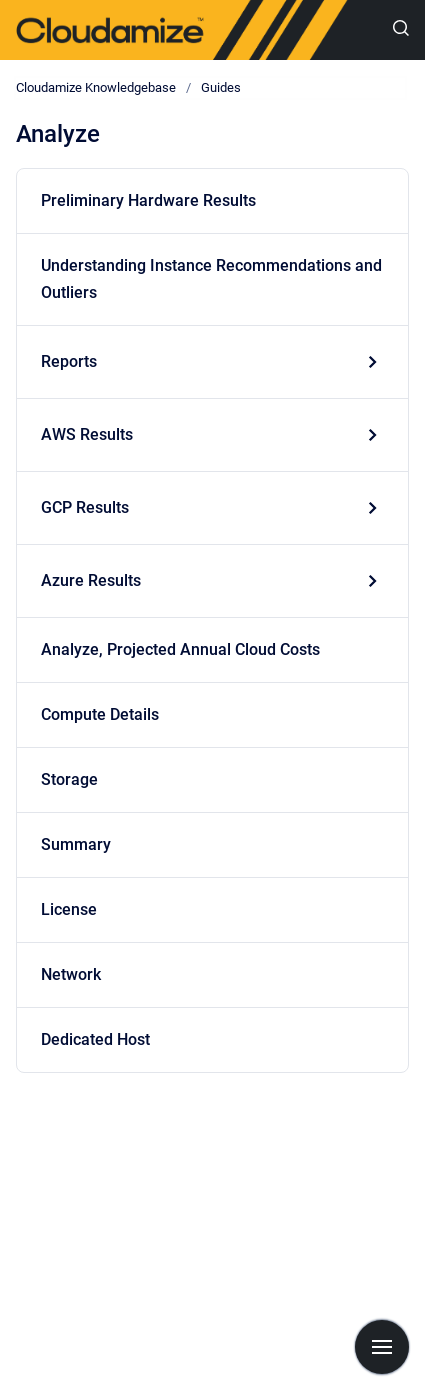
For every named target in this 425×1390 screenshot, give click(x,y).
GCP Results (85, 507)
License (69, 909)
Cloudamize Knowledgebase (96, 87)
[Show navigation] (382, 1347)
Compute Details (100, 714)
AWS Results (87, 434)
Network (71, 974)
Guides (221, 87)
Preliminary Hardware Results (148, 200)
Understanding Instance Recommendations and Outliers (211, 279)
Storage (69, 779)
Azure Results (91, 580)
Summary (76, 844)
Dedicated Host (95, 1039)
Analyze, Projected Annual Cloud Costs (180, 649)
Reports (69, 361)
